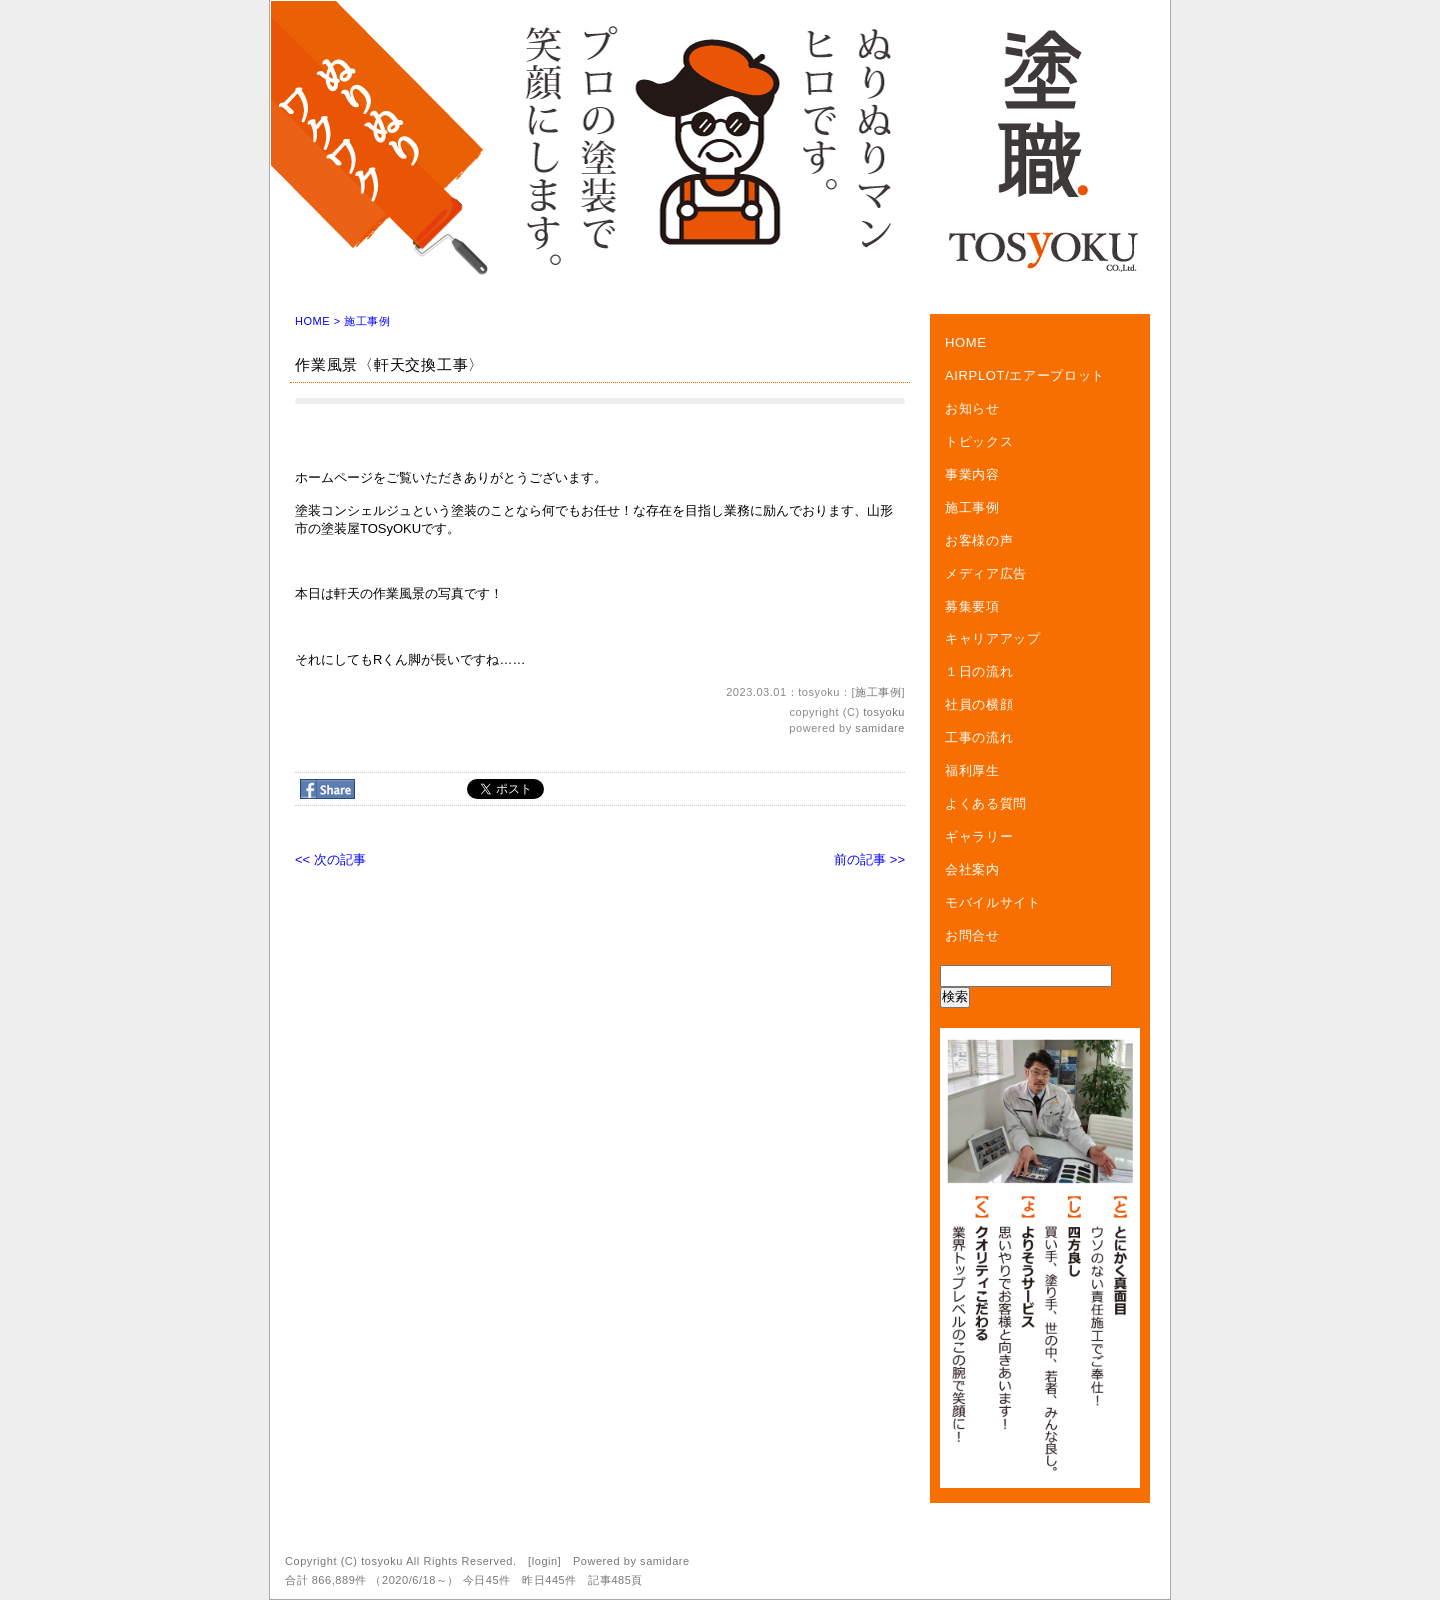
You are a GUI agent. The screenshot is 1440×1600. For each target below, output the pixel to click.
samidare (880, 728)
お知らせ (972, 408)
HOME (312, 321)
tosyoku (884, 712)
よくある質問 (986, 803)
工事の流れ (979, 737)
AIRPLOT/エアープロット (1025, 375)
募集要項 (972, 606)
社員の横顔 (979, 704)
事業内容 (972, 474)
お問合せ (972, 935)
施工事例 (367, 321)
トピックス (979, 441)
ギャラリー (979, 836)
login (545, 1561)
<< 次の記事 (330, 859)
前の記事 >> (869, 859)
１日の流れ (979, 671)
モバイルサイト (993, 902)
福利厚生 (972, 770)
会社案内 (972, 869)
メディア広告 (986, 573)
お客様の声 (979, 540)
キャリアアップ (993, 638)
